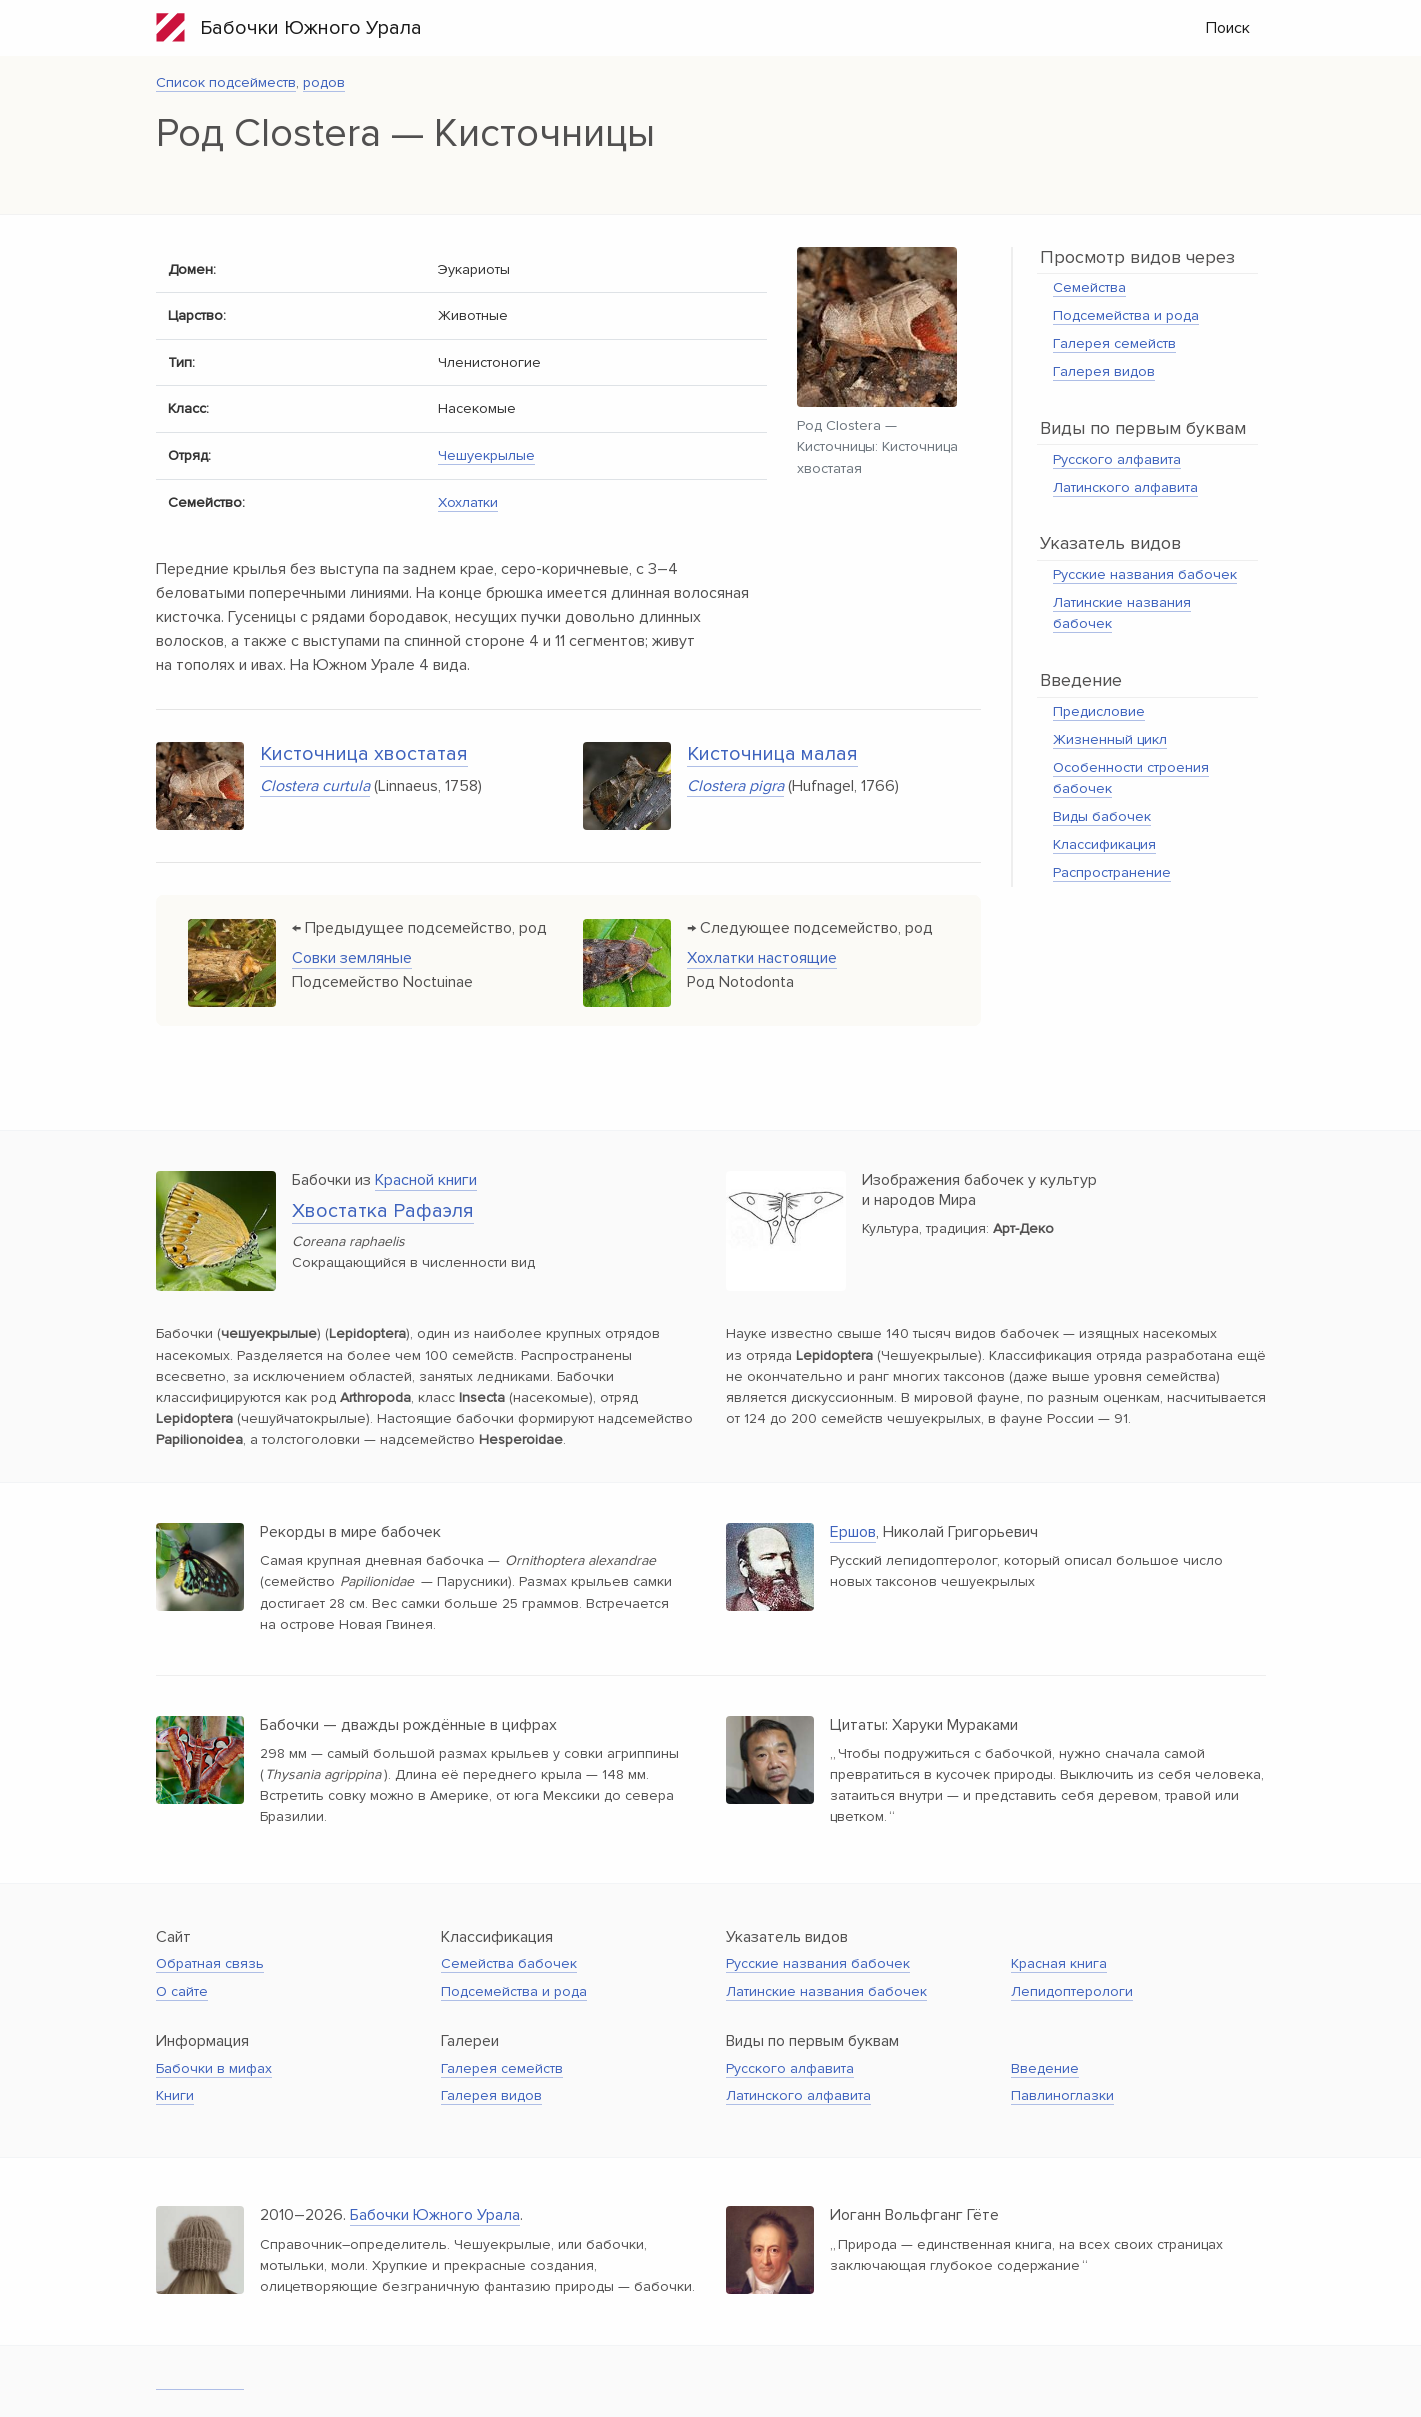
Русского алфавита (1117, 459)
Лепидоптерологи (1072, 1991)
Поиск (1228, 28)
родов (324, 82)
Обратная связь (210, 1963)
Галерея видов (1104, 371)
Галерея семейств (1114, 343)
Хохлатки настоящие (762, 958)
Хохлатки (468, 502)
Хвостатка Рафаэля (383, 1211)
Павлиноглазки (1062, 2095)
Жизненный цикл (1110, 739)
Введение (1045, 2068)
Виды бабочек (1102, 816)
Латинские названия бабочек (826, 1991)
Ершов (853, 1532)
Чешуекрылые (486, 455)
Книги (175, 2095)
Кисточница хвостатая (364, 754)
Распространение (1112, 872)
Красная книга (1059, 1963)
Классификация (1104, 844)
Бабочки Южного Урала (289, 27)
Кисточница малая (772, 754)
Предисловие (1099, 711)
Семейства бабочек (509, 1963)
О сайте (182, 1991)
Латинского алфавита (1125, 487)
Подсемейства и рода (1126, 315)
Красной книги (426, 1180)
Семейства (1089, 287)
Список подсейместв (226, 82)
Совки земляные (352, 958)
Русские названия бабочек (1145, 574)
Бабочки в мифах (214, 2068)
